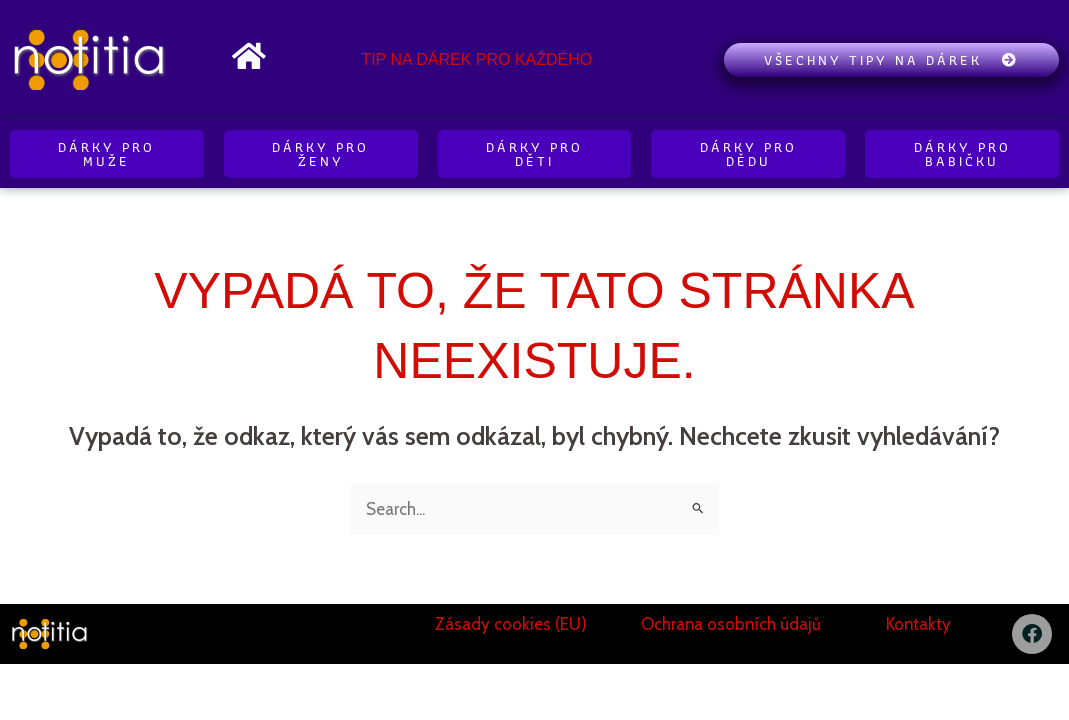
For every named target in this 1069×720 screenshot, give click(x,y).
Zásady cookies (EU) (511, 624)
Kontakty (919, 624)
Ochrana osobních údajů (731, 624)
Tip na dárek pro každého (476, 59)
